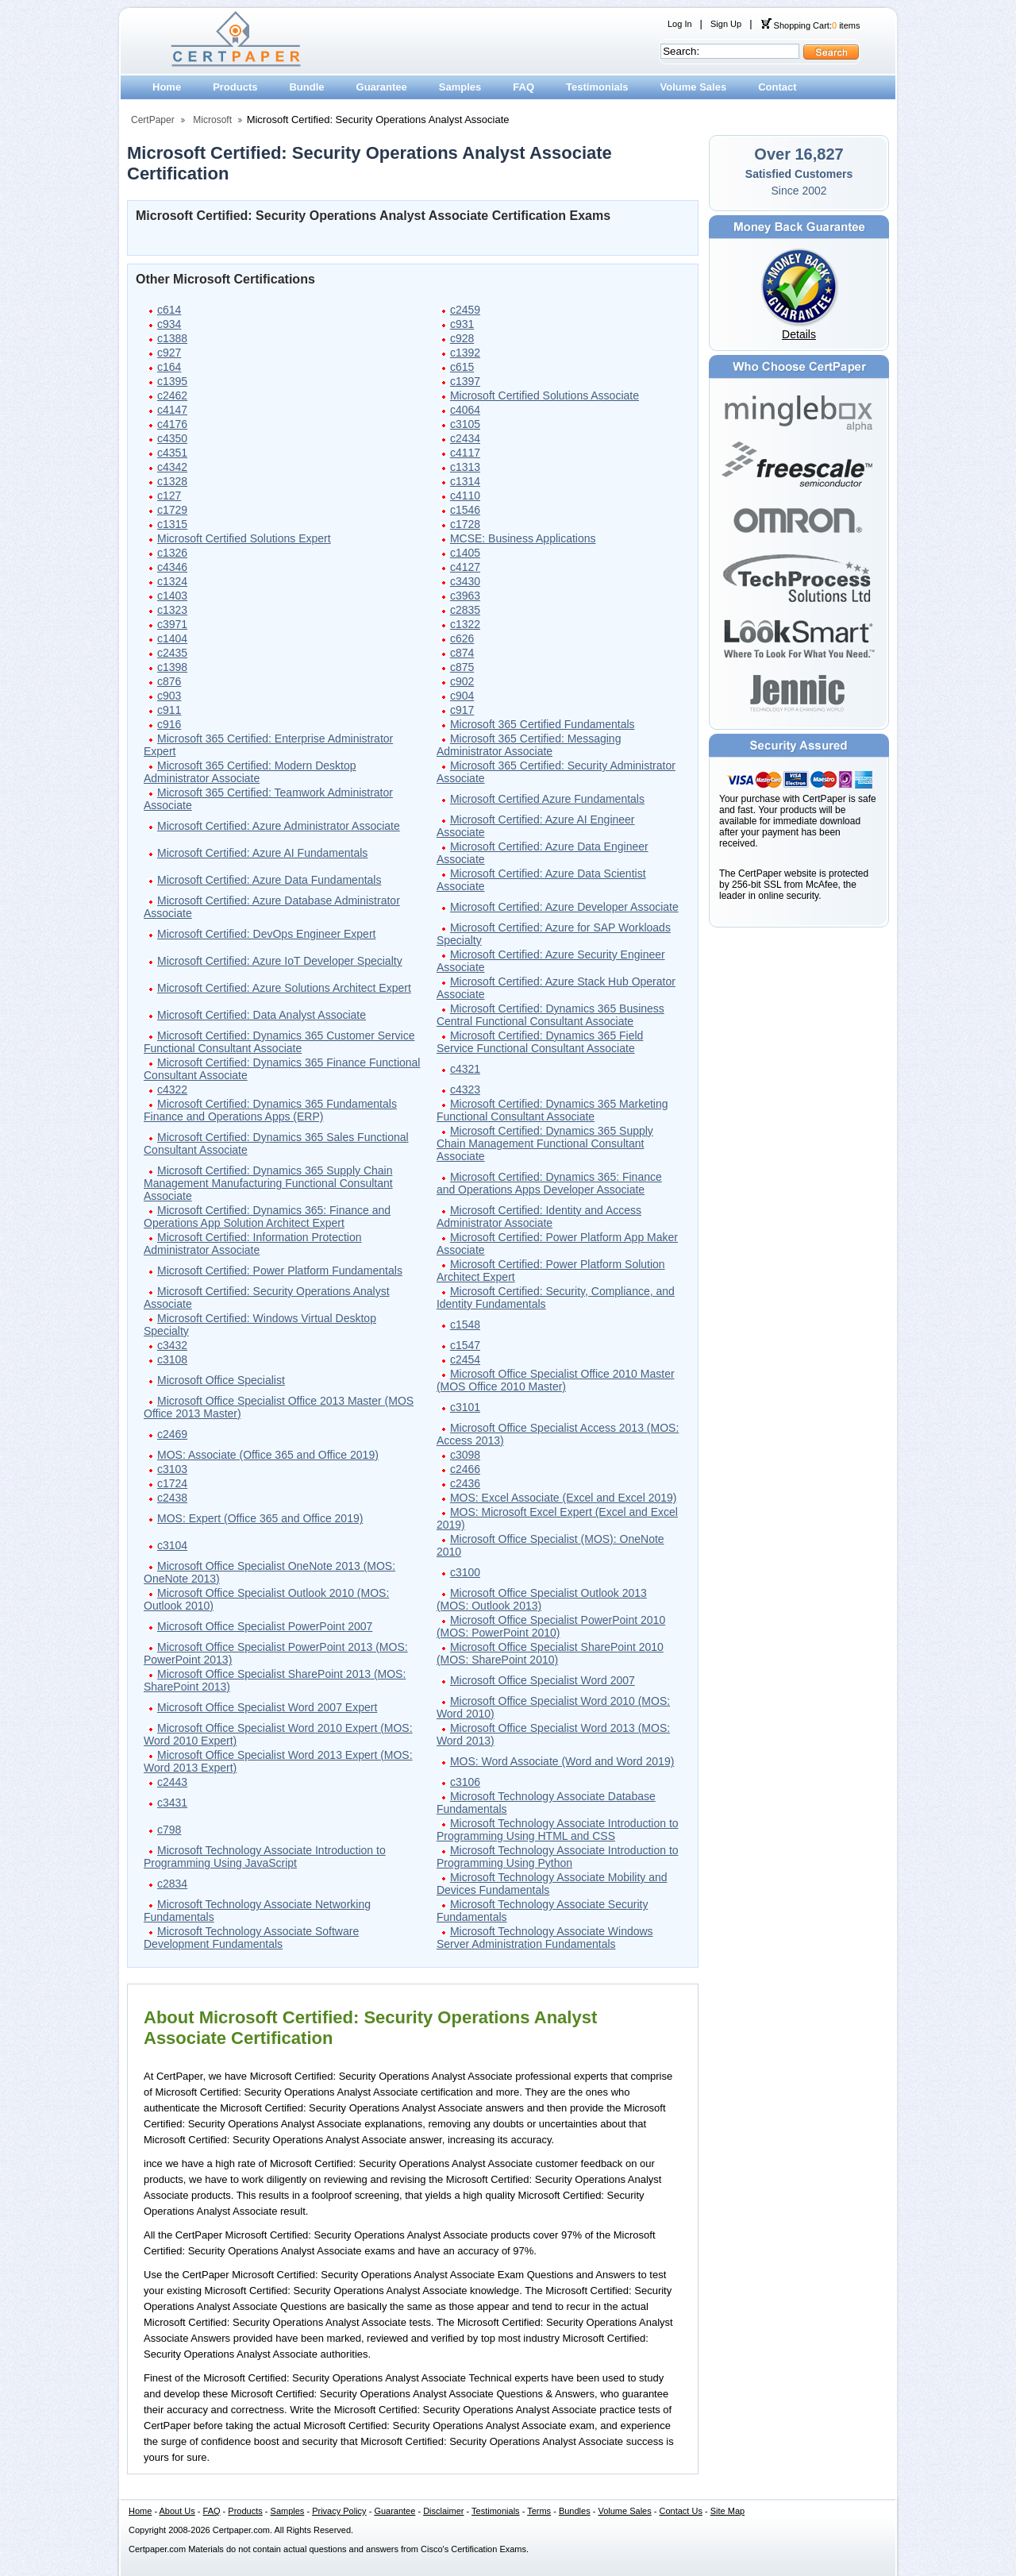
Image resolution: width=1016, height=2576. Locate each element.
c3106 (465, 1782)
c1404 (172, 638)
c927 (169, 352)
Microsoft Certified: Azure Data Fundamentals (269, 879)
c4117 (465, 452)
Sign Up (725, 24)
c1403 (172, 595)
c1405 (465, 552)
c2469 (172, 1434)
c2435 (172, 652)
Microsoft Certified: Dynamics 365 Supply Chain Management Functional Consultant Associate (545, 1143)
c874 (462, 652)
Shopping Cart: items (810, 25)
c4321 (465, 1068)
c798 (169, 1829)
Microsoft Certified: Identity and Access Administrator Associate (539, 1216)
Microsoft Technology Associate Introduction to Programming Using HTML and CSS (558, 1829)
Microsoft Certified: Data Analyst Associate (261, 1014)
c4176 (172, 424)
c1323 (172, 610)
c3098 (465, 1454)
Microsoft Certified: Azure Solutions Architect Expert (284, 987)
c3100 (465, 1572)
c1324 (172, 581)
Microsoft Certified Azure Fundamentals (547, 798)
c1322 (465, 624)
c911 (169, 710)
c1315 (172, 524)
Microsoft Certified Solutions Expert (244, 538)
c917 (462, 710)
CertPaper (153, 119)
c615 (462, 367)
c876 (169, 681)
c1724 (172, 1483)
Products (235, 87)
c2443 (172, 1782)
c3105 (465, 424)
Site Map (727, 2511)
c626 (462, 638)
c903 (169, 695)
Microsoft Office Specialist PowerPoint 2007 (264, 1626)
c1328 (172, 481)
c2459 (465, 309)
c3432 (172, 1345)
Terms (539, 2511)
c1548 (465, 1324)
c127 (169, 495)
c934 (169, 324)
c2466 (465, 1469)
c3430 (465, 581)
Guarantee (381, 87)
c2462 (172, 395)
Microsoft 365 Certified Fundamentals (542, 724)
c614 (169, 309)
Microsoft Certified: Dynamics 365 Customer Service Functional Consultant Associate (279, 1042)
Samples (460, 87)
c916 (169, 724)
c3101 (465, 1407)
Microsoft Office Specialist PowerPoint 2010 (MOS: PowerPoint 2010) (551, 1626)
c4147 (172, 409)
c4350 (172, 438)
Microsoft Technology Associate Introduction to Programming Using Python (558, 1856)
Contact (777, 87)
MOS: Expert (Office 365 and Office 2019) (260, 1518)
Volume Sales (693, 87)
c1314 (465, 481)
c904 (462, 695)
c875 (462, 667)
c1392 (465, 352)
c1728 (465, 524)
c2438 (172, 1497)
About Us (177, 2511)
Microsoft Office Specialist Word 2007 (542, 1680)
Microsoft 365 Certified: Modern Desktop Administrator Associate (250, 772)
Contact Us (681, 2511)
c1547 (465, 1345)
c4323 (465, 1089)
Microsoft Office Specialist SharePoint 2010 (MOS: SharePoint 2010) (550, 1653)
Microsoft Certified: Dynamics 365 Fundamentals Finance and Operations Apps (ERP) (270, 1110)
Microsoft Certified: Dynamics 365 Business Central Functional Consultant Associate (550, 1015)
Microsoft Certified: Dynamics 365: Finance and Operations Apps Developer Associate (549, 1183)
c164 (169, 367)
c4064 (465, 409)
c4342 (172, 467)
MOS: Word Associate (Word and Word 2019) (562, 1761)
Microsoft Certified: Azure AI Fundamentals (262, 852)
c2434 (465, 438)
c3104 (172, 1545)
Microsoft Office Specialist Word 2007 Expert (267, 1707)
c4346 (172, 567)
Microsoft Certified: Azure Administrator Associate (278, 825)
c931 (462, 324)
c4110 (465, 495)
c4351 (172, 452)
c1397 (465, 381)
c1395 (172, 381)
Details (799, 334)
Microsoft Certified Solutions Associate (544, 395)
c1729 (172, 509)
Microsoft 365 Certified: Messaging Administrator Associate (529, 745)
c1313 (465, 467)
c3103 (172, 1469)
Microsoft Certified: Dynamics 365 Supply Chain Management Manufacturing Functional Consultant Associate (268, 1183)
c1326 (172, 552)
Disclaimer (443, 2511)
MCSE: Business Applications (523, 538)
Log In (680, 24)
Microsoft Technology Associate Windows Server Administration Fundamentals (545, 1937)
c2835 (465, 610)
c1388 (172, 338)
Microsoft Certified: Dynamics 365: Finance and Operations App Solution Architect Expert (267, 1216)
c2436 (465, 1483)
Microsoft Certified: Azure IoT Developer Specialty (279, 960)
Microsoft (212, 119)
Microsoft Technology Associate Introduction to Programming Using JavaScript (265, 1856)
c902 (462, 681)
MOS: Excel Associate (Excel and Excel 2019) (563, 1497)
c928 (462, 338)
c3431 (172, 1802)
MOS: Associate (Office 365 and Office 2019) (268, 1454)
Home (166, 87)
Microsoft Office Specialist (221, 1380)
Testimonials (597, 87)
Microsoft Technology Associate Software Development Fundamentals (251, 1937)
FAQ (523, 87)
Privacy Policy (339, 2511)
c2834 (172, 1883)
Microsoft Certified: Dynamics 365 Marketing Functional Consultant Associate (552, 1110)
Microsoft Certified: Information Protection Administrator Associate (253, 1243)
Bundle (306, 87)
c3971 (172, 624)
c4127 (465, 567)
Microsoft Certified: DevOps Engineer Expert (266, 933)
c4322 (172, 1089)
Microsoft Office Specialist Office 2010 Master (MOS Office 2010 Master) (556, 1380)
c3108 (172, 1359)
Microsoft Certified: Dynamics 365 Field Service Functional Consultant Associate (540, 1042)
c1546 (465, 509)
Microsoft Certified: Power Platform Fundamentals (279, 1270)
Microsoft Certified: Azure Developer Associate (564, 906)
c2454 (465, 1359)
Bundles (575, 2511)
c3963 (465, 595)
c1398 (172, 667)
